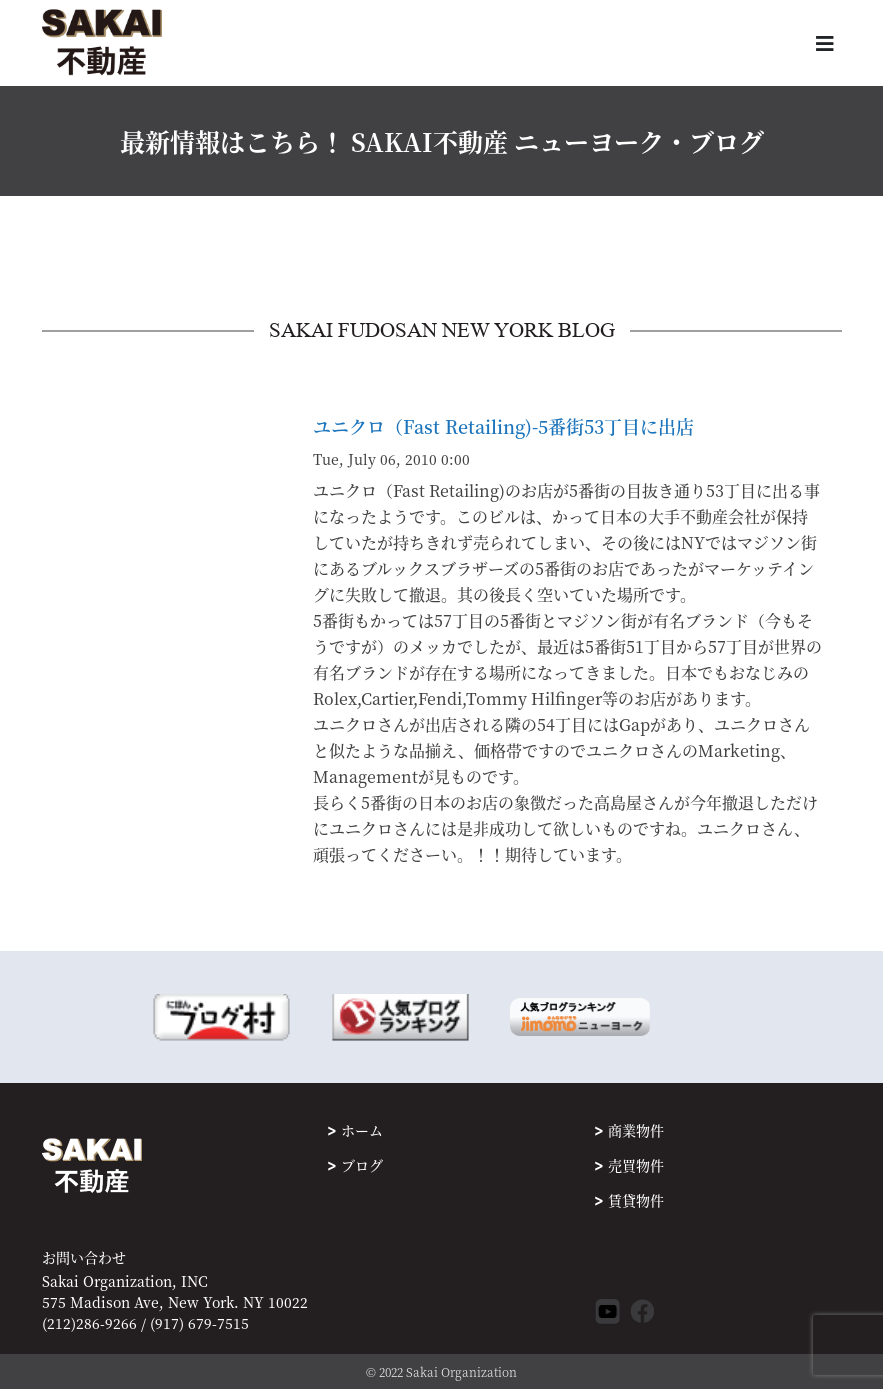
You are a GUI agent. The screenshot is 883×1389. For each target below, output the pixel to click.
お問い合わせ (84, 1257)
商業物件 (636, 1130)
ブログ (362, 1165)
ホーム (362, 1130)
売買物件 (636, 1165)
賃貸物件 (636, 1200)
